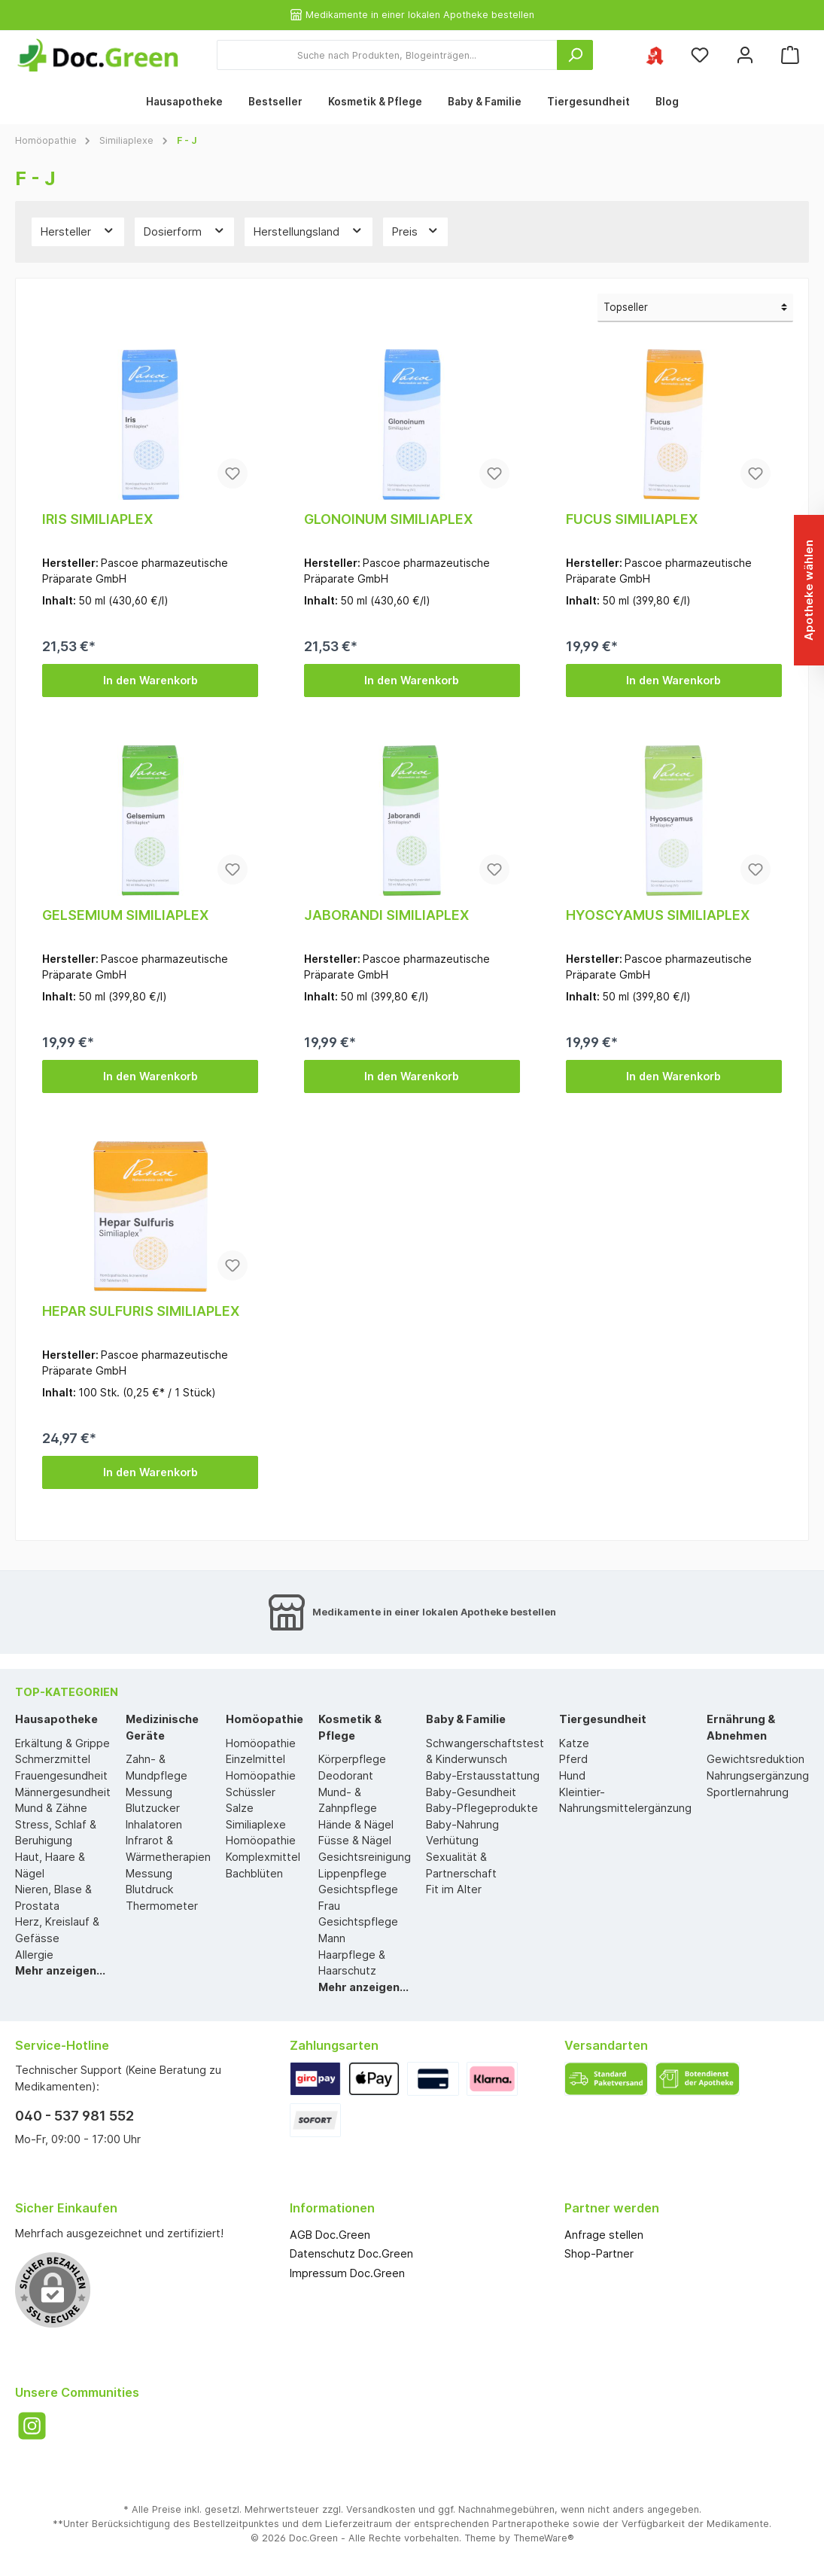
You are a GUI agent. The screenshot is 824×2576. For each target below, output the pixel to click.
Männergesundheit (63, 1792)
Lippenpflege (352, 1873)
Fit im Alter (454, 1889)
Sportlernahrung (748, 1792)
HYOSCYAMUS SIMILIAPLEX (658, 915)
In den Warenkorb (150, 680)
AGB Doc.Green (330, 2234)
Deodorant (345, 1775)
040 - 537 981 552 (74, 2116)
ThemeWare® (543, 2538)
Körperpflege (352, 1758)
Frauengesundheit (61, 1775)
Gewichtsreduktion (755, 1758)
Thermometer (162, 1905)
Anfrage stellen (603, 2234)
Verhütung (452, 1840)
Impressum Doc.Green (347, 2273)
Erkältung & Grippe (62, 1743)
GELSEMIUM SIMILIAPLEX (125, 915)
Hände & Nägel (356, 1824)
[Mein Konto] (745, 55)
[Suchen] (575, 55)
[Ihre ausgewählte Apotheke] (654, 55)
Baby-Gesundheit (471, 1792)
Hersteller (78, 230)
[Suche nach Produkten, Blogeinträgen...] (387, 55)
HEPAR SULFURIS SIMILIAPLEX (140, 1311)
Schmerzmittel (52, 1758)
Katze (574, 1743)
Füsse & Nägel (354, 1840)
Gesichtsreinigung (364, 1856)
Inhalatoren (154, 1824)
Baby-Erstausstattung (483, 1775)
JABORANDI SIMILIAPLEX (386, 915)
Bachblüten (254, 1873)
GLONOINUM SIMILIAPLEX (388, 519)
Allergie (34, 1954)
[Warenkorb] (790, 55)
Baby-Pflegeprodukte (482, 1807)
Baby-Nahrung (462, 1824)
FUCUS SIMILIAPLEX (632, 519)
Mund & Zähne (51, 1807)
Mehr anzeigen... (60, 1970)
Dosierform (185, 230)
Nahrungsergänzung (758, 1775)
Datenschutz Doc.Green (351, 2253)
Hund (572, 1775)
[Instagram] (32, 2426)
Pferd (573, 1758)
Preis (415, 230)
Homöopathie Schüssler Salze (261, 1791)
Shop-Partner (599, 2253)
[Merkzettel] (700, 55)
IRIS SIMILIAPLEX (97, 519)
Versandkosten (380, 2509)
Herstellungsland (308, 230)
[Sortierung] (695, 308)
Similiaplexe (256, 1824)
